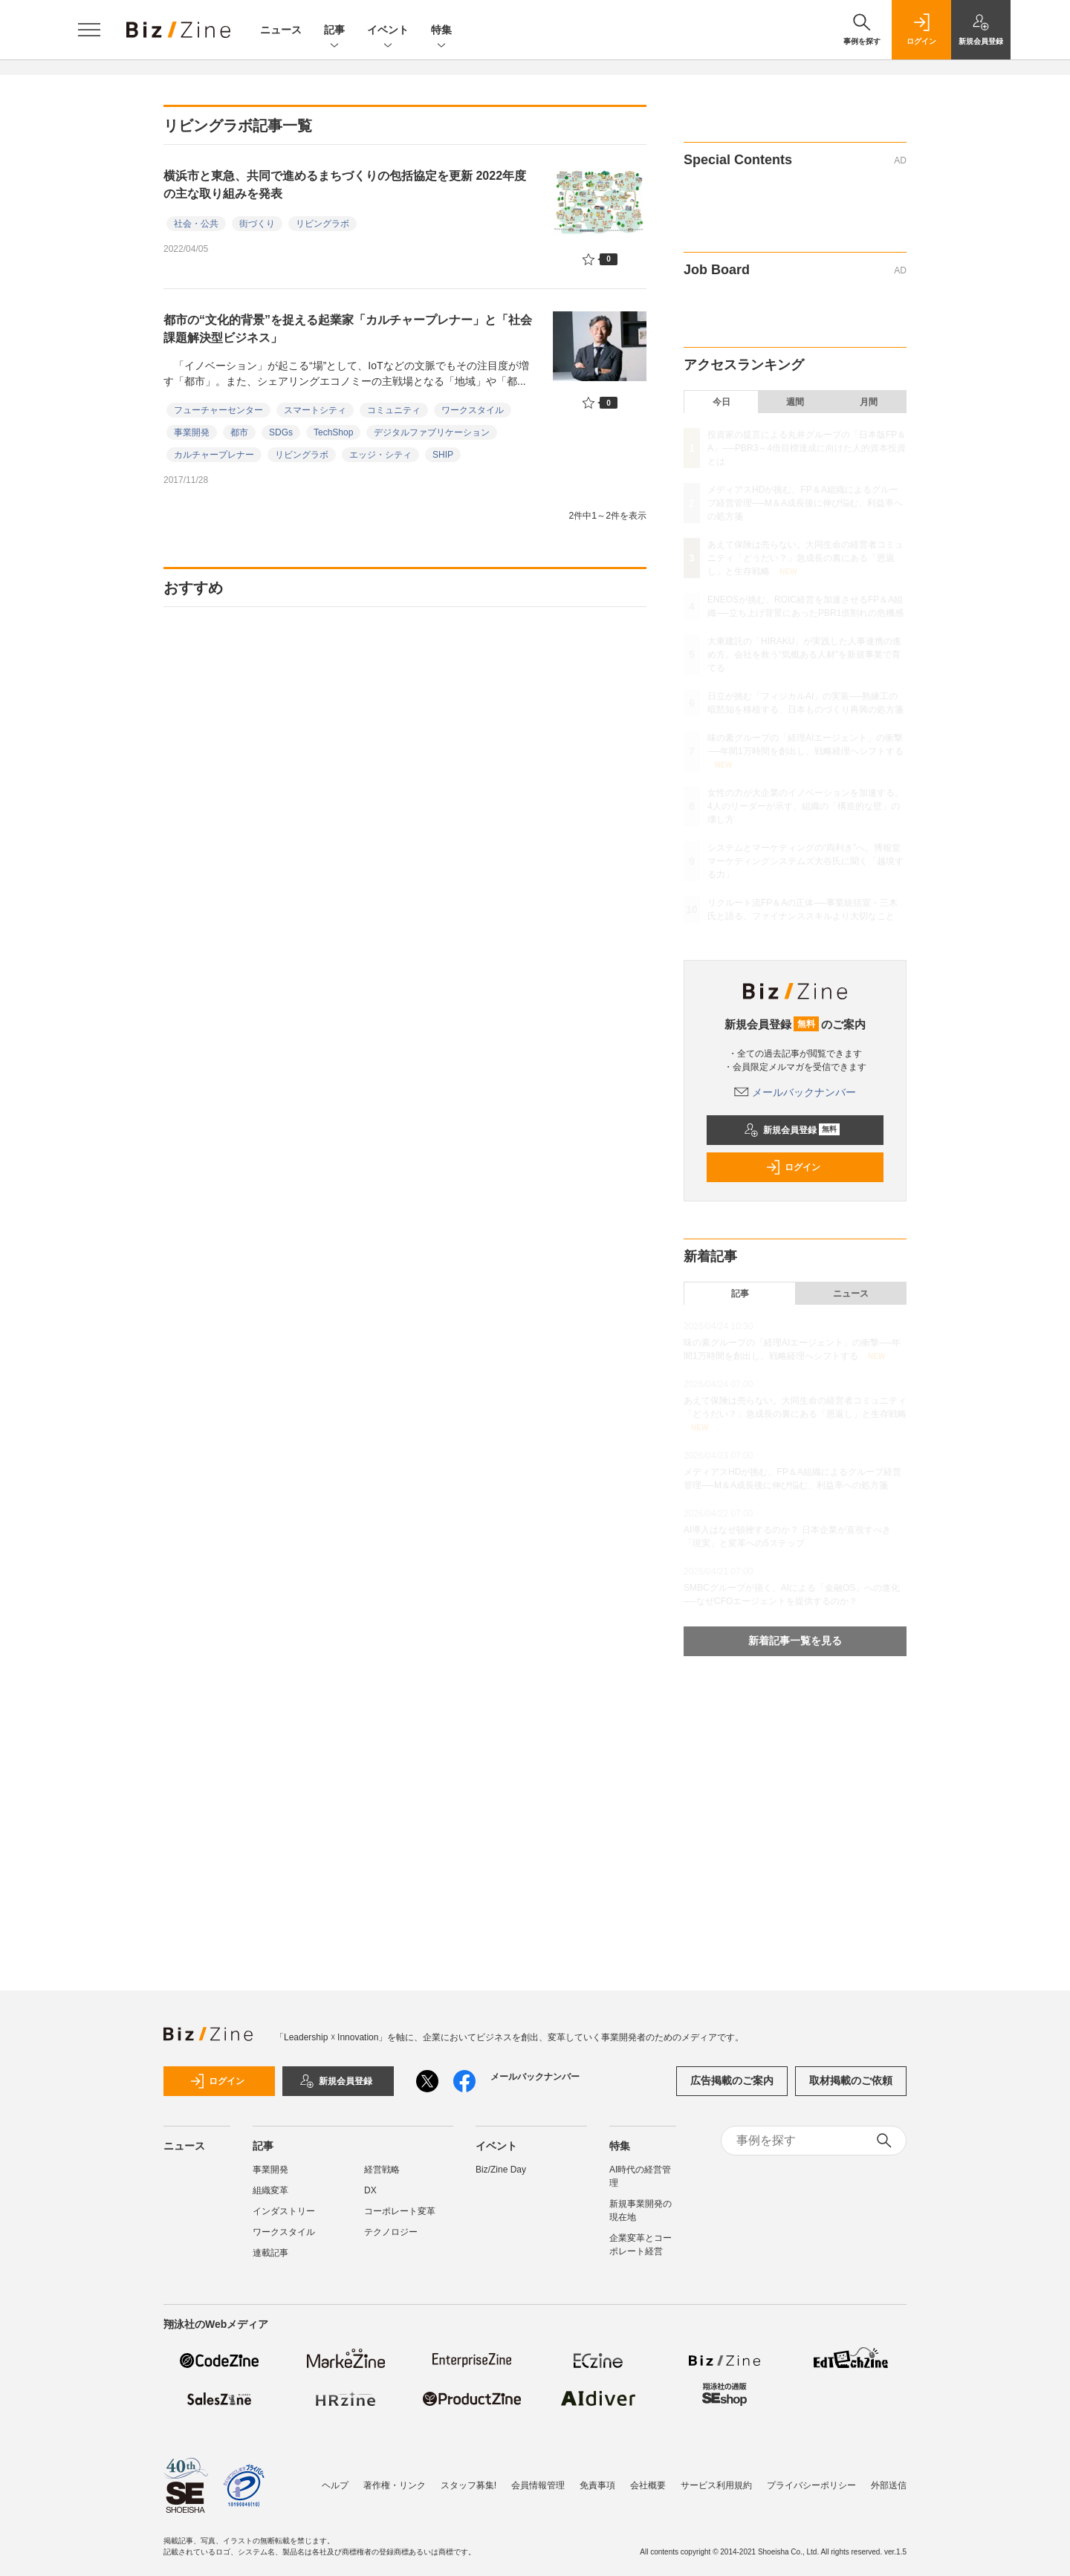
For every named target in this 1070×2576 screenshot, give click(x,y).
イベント (388, 31)
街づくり (257, 223)
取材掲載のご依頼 (850, 2080)
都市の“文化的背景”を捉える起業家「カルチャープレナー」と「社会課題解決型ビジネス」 (347, 329)
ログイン (792, 1167)
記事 (334, 31)
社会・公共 (196, 223)
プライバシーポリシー (811, 2485)
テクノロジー (391, 2232)
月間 (869, 402)
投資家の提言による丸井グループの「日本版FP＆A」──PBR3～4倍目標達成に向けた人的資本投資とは (806, 448)
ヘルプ (335, 2485)
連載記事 (270, 2253)
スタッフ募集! (468, 2485)
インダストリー (284, 2211)
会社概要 (648, 2485)
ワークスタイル (472, 410)
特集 (441, 31)
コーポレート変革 (399, 2211)
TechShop (333, 432)
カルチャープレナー (214, 455)
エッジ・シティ (380, 455)
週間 (795, 402)
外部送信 (889, 2485)
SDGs (281, 432)
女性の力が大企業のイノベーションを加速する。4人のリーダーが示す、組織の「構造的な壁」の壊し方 (805, 806)
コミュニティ (394, 410)
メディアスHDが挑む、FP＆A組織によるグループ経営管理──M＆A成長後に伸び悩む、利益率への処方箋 (805, 503)
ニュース (281, 30)
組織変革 (270, 2190)
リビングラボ (322, 223)
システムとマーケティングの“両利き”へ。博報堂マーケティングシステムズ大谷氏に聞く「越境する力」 (805, 861)
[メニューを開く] (89, 29)
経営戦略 (382, 2169)
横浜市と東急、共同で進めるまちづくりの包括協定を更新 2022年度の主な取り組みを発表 (344, 184)
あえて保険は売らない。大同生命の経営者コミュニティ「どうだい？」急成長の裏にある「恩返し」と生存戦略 (805, 558)
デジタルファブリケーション (432, 432)
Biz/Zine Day (501, 2169)
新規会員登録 (792, 1130)
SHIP (442, 455)
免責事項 (597, 2485)
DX (370, 2190)
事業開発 (192, 432)
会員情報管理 (538, 2485)
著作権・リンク (394, 2485)
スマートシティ (315, 410)
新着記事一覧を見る (795, 1641)
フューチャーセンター (218, 410)
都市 (239, 432)
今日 (721, 402)
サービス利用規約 (716, 2485)
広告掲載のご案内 (732, 2080)
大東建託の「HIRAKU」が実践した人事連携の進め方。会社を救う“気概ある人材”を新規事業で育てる (804, 654)
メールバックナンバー (795, 1092)
